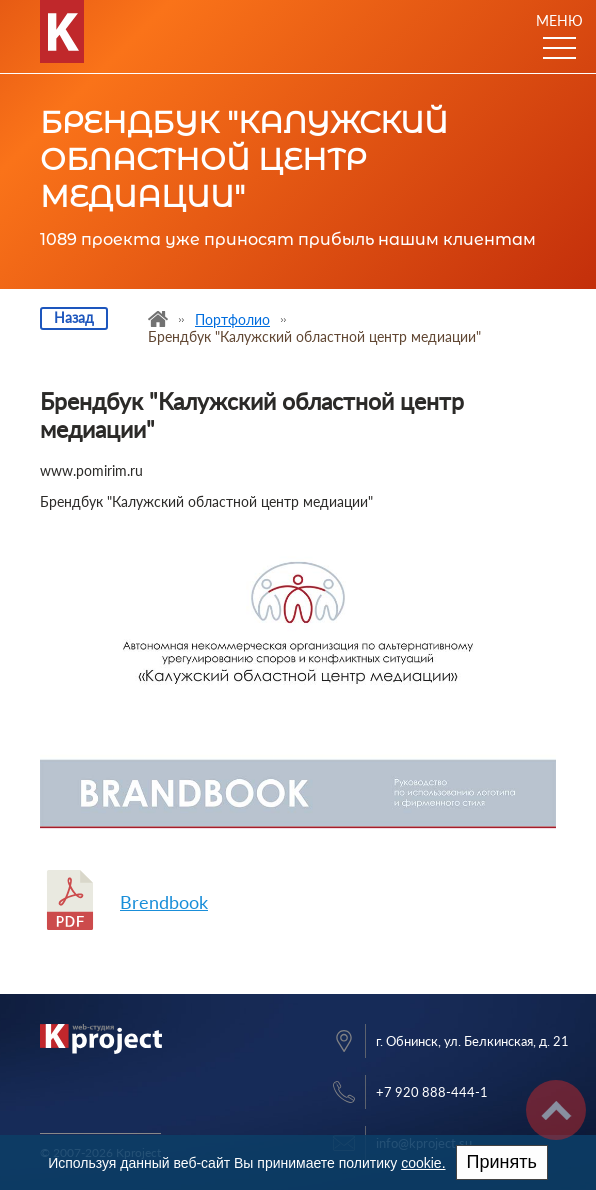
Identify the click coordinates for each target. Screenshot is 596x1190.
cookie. (423, 1163)
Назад (74, 317)
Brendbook (164, 902)
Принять (502, 1162)
